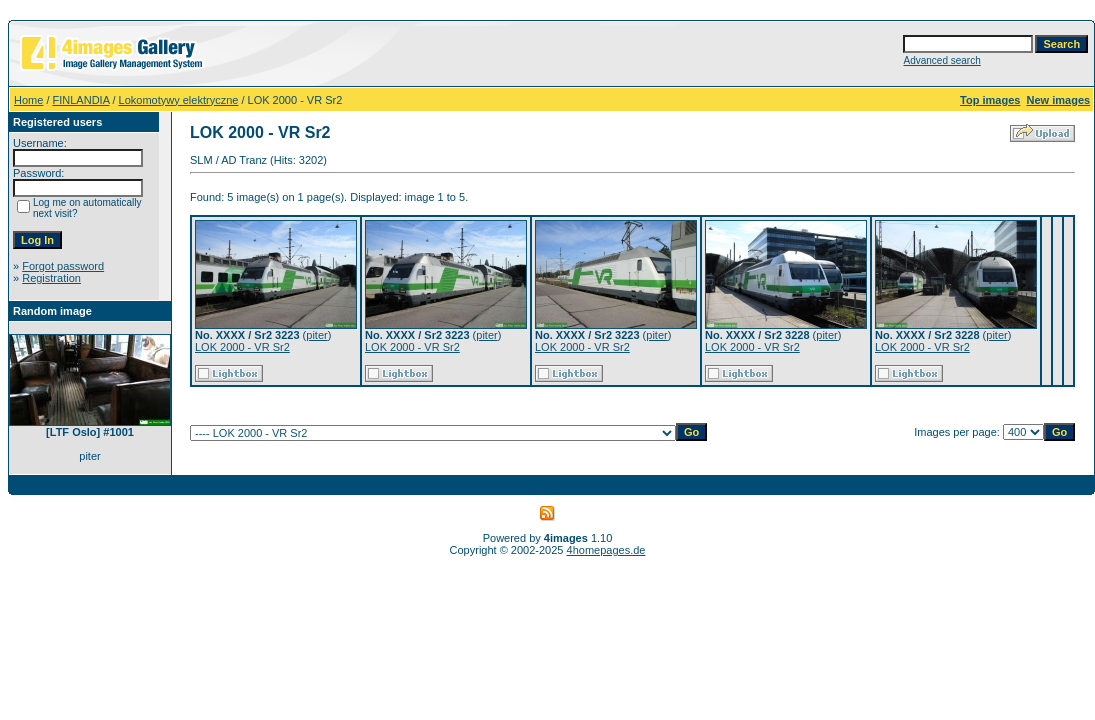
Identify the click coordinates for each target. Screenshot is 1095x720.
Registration (51, 278)
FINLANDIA (81, 100)
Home (28, 100)
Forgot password (63, 266)
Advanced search (941, 60)
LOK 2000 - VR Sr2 (242, 347)
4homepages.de (606, 550)
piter (316, 335)
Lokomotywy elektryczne (179, 100)
